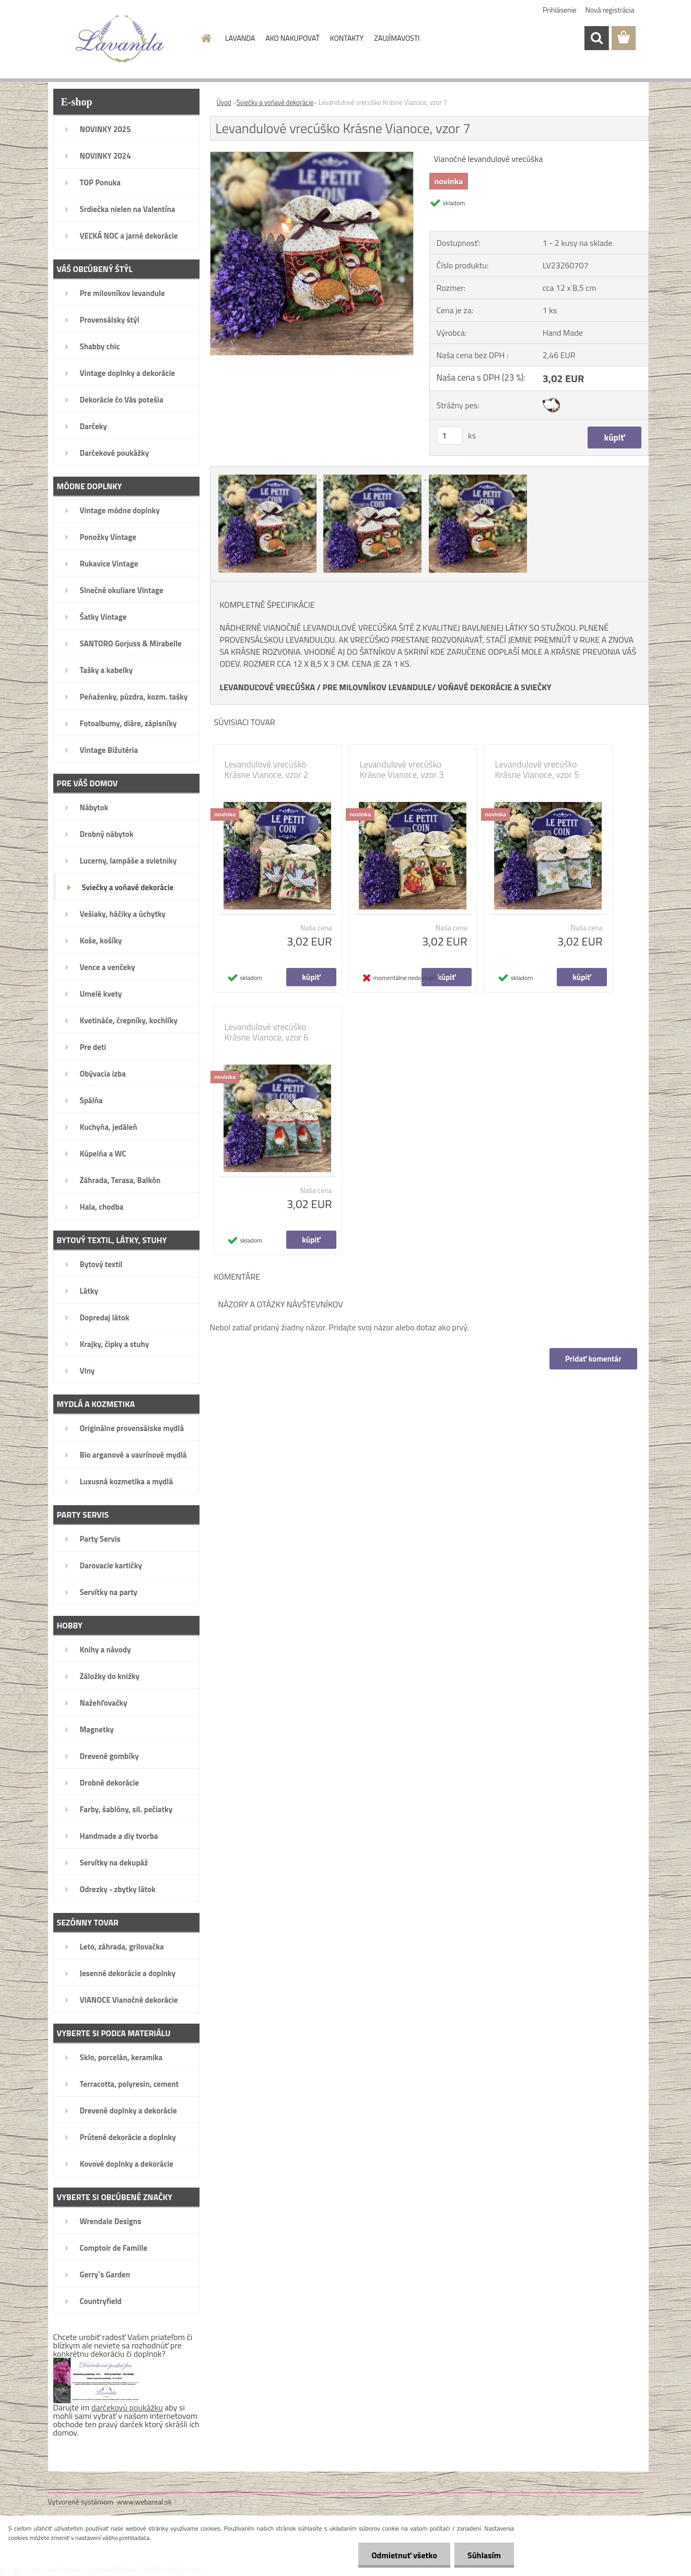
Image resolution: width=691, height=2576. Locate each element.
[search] (596, 38)
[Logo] (120, 39)
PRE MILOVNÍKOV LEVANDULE (377, 687)
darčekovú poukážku (127, 2407)
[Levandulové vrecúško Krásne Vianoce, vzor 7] (312, 156)
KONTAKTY (347, 37)
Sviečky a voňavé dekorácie (275, 102)
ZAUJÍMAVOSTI (396, 37)
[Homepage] (205, 38)
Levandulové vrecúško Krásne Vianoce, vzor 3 (402, 769)
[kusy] (450, 436)
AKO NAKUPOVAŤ (292, 37)
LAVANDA (240, 37)
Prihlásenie (560, 9)
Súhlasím (484, 2555)
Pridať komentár (593, 1359)
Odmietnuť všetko (404, 2555)
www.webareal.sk (144, 2501)
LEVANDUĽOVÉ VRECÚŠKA (267, 687)
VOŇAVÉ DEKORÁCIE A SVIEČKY (495, 687)
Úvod (224, 102)
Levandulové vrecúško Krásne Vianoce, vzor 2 (267, 769)
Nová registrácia (610, 9)
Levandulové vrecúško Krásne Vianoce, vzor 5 (537, 769)
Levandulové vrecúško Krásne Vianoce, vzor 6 (267, 1032)
